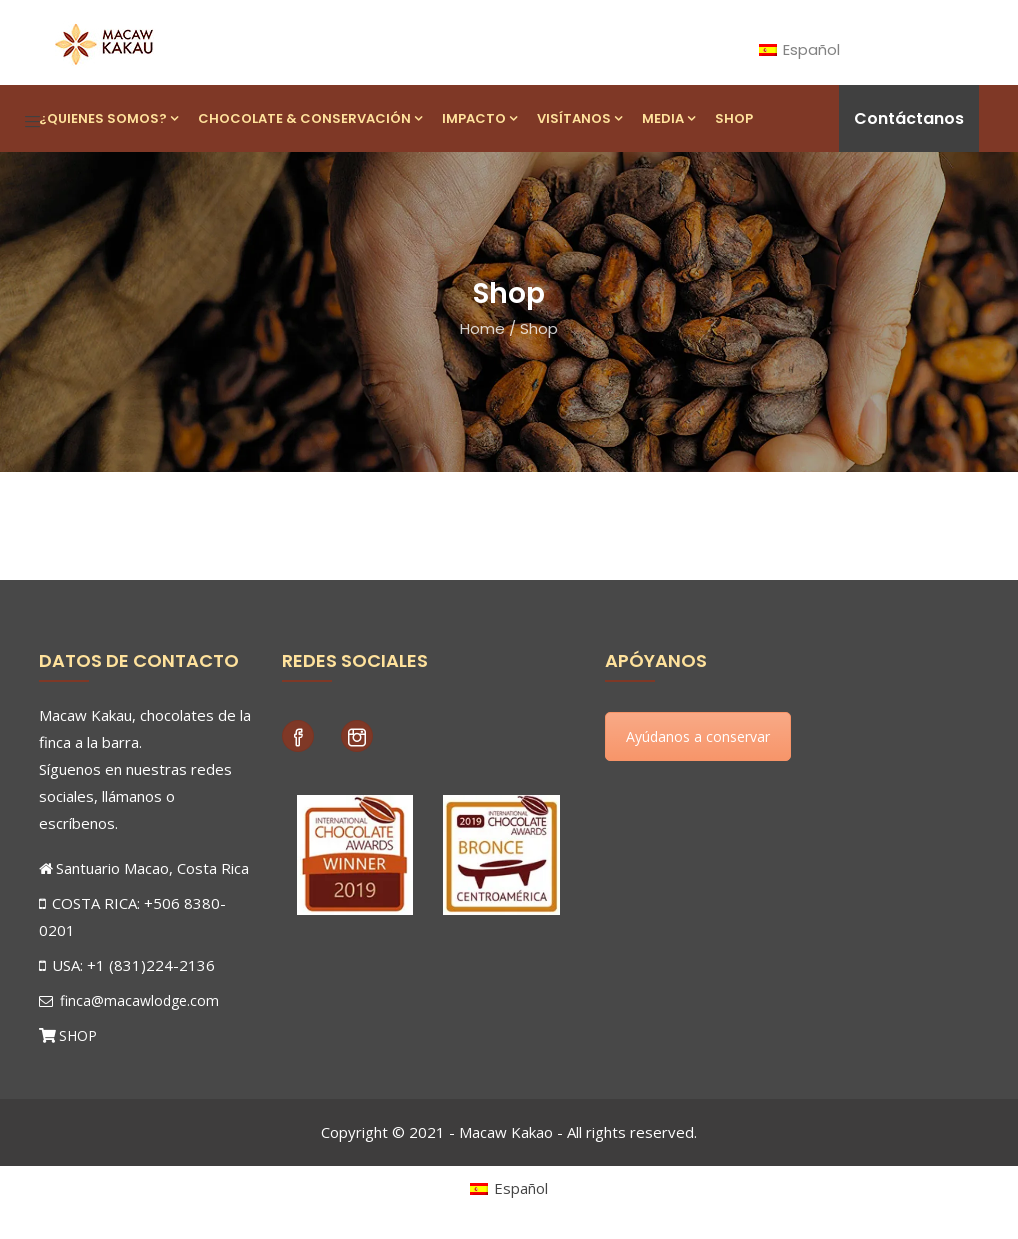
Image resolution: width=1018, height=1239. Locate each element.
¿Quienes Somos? (108, 118)
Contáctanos (909, 118)
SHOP (78, 1035)
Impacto (479, 118)
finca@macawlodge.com (129, 1000)
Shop (734, 118)
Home (482, 328)
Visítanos (579, 118)
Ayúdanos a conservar (698, 736)
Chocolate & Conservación (310, 118)
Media (668, 118)
